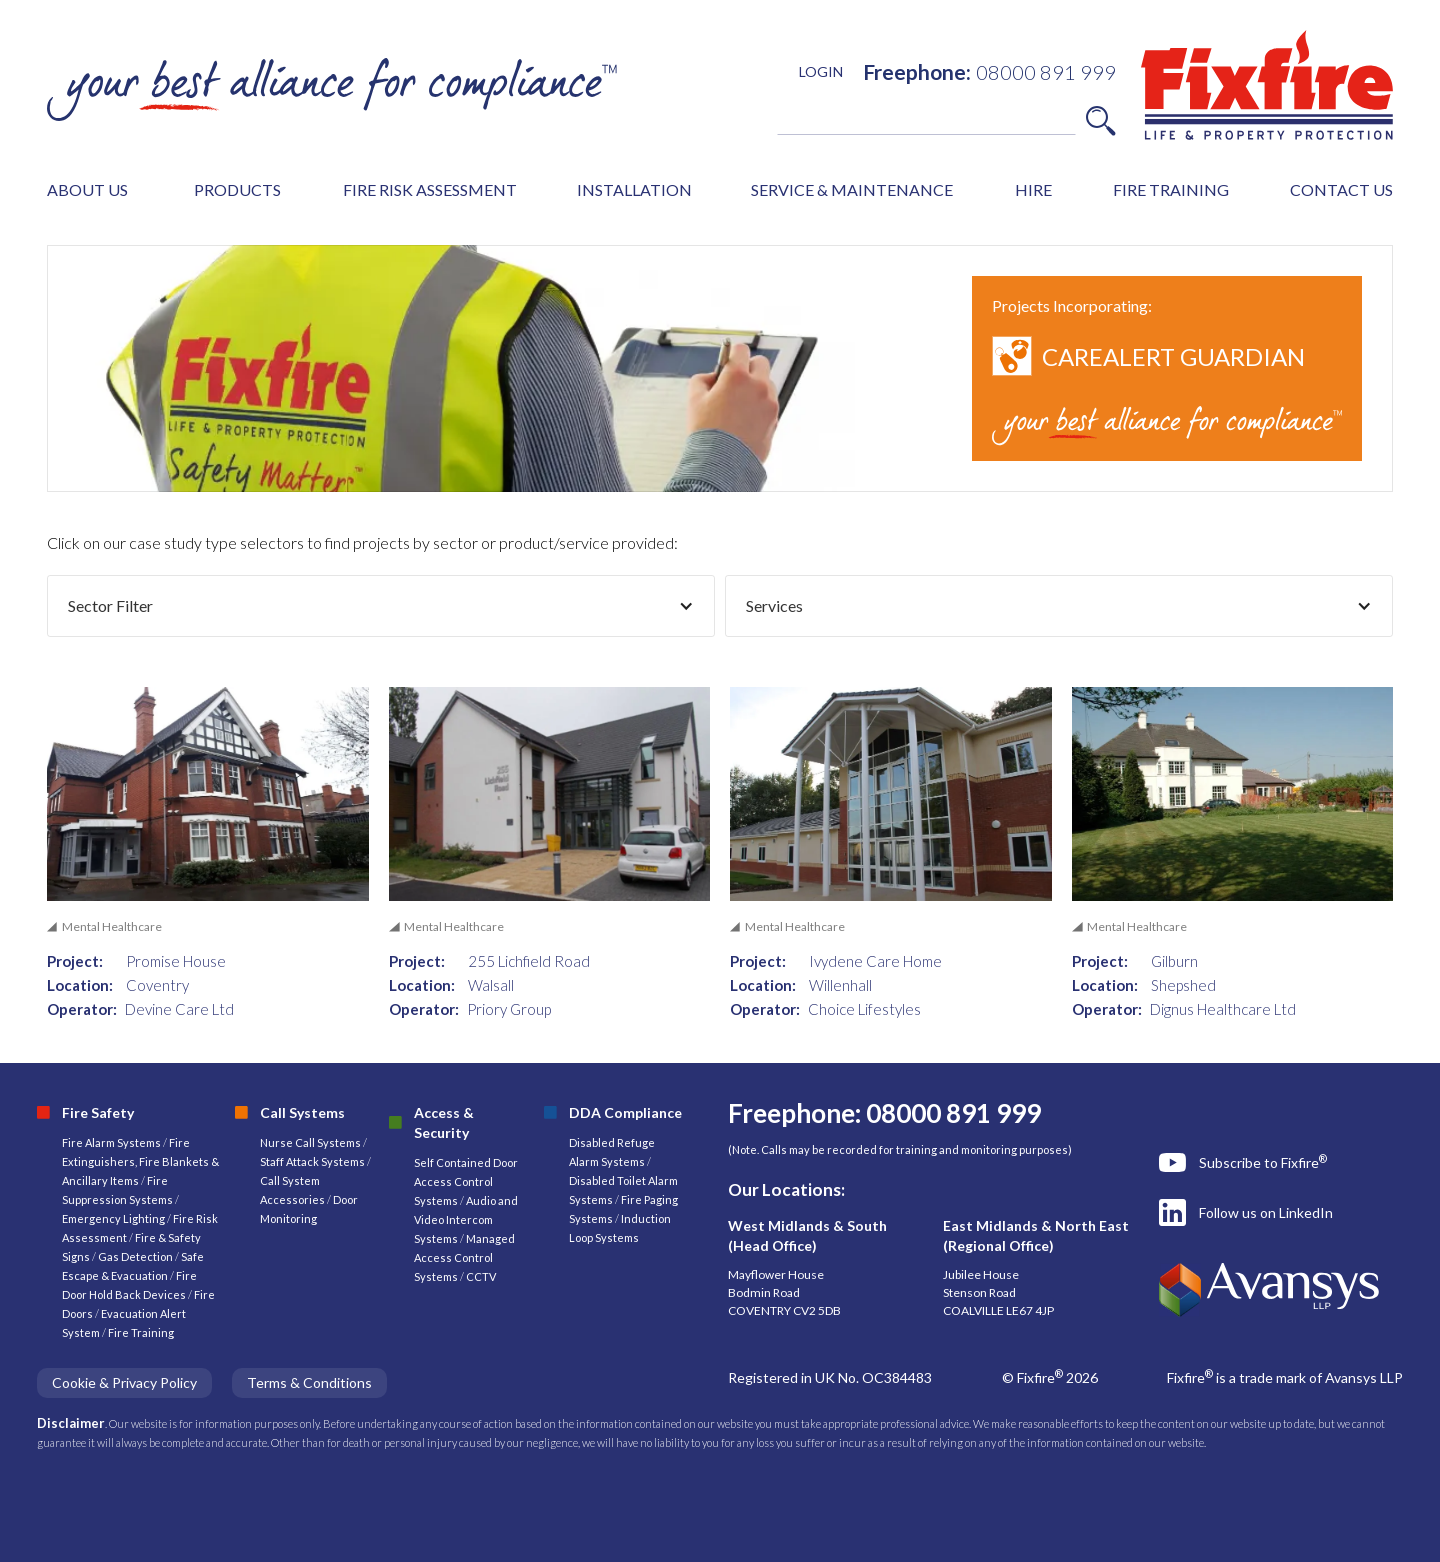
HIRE (1033, 189)
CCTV (481, 1276)
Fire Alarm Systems (111, 1142)
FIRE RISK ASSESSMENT (430, 189)
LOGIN (821, 71)
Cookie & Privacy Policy (124, 1382)
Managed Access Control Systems (464, 1257)
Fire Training (141, 1332)
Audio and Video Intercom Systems (466, 1219)
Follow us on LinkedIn (1266, 1212)
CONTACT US (1341, 189)
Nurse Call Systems (311, 1142)
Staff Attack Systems (312, 1161)
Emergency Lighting (114, 1218)
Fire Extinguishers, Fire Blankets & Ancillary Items (140, 1161)
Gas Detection (135, 1256)
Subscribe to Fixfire (1263, 1162)
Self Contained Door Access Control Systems (466, 1181)
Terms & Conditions (309, 1382)
